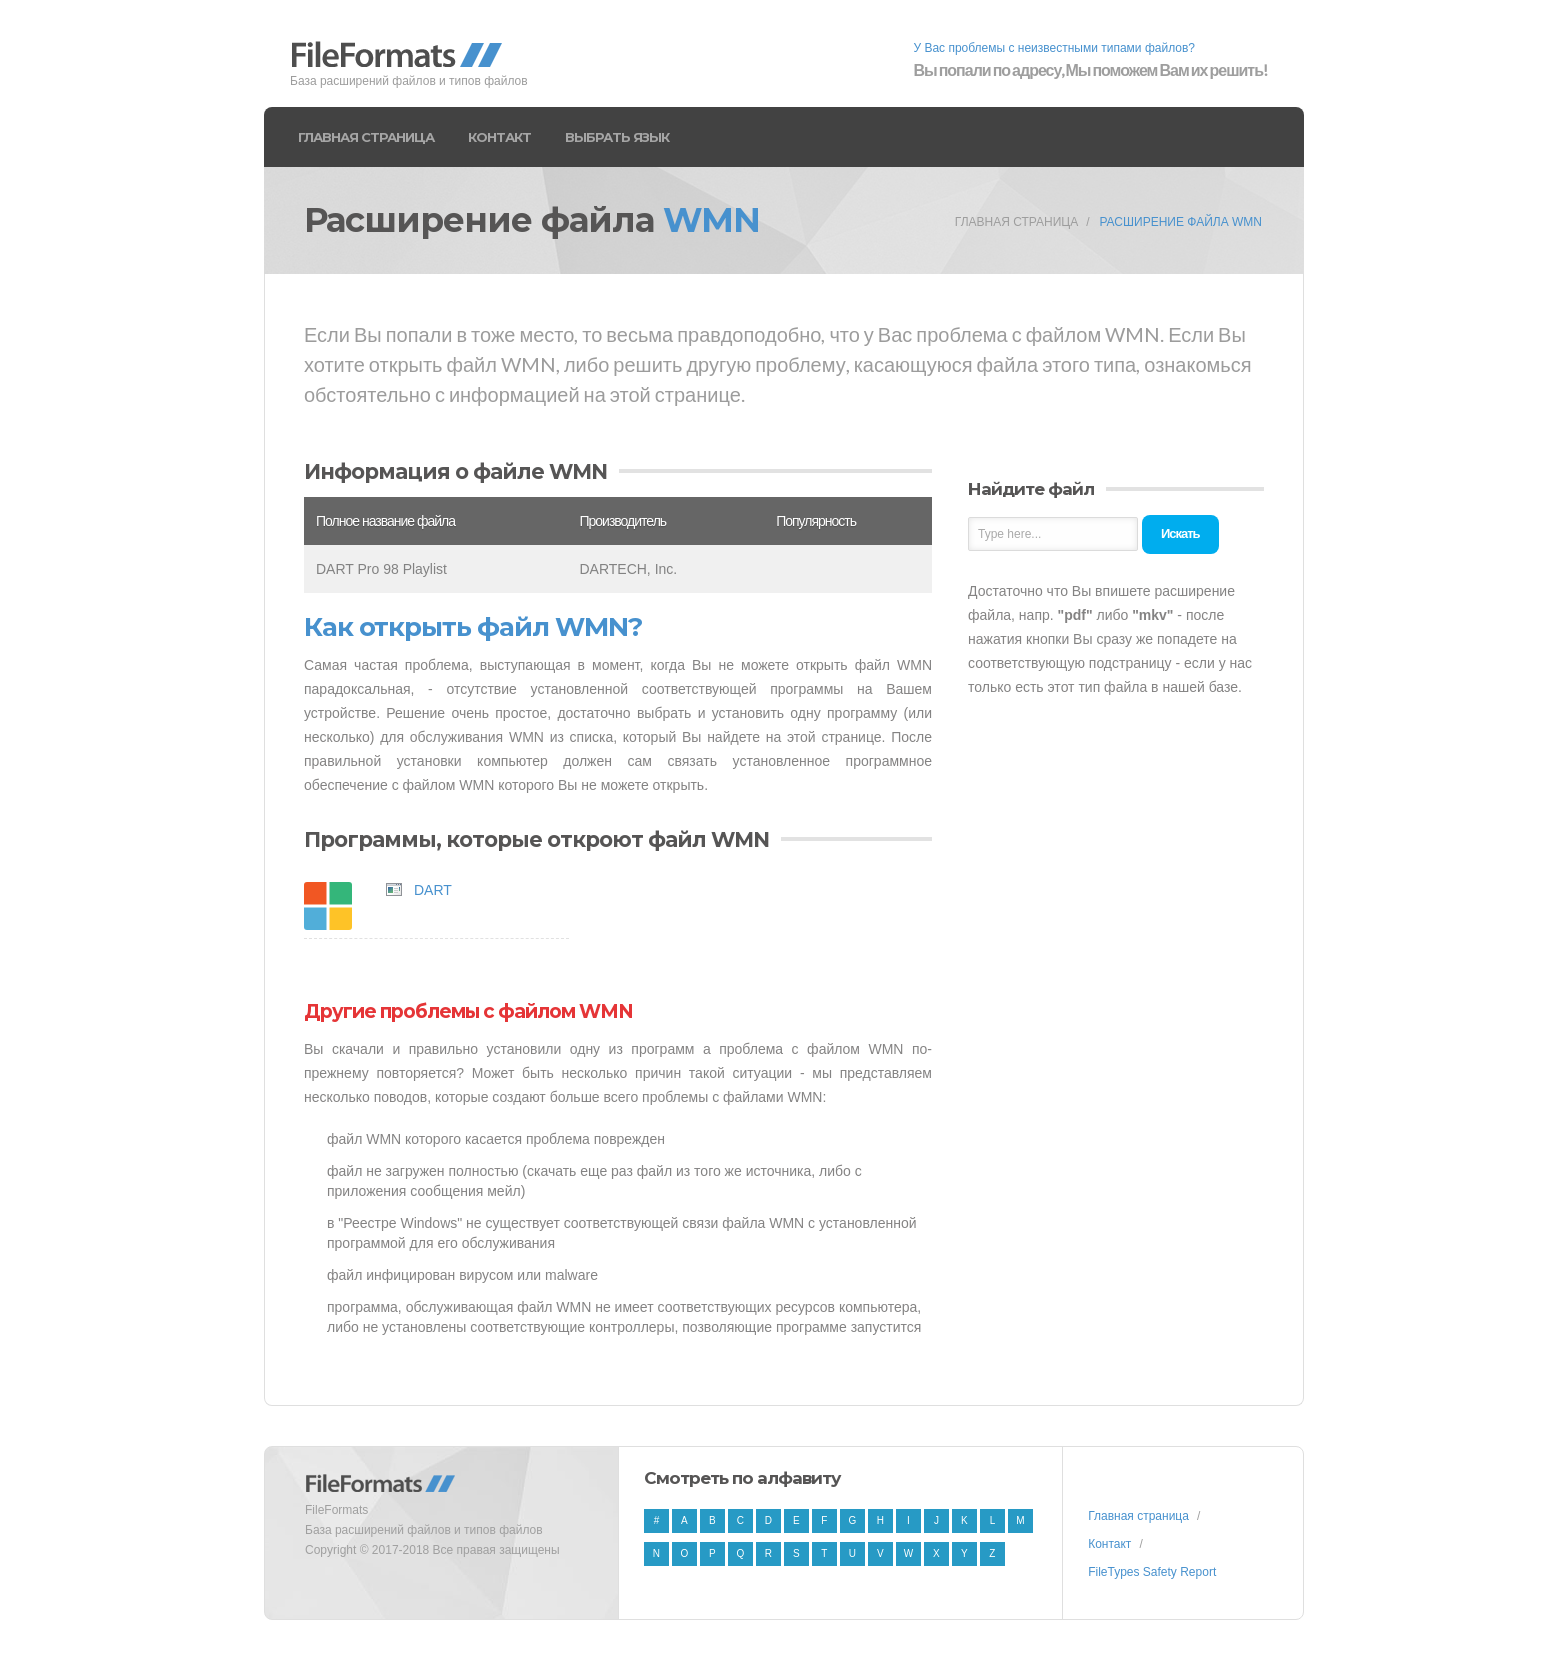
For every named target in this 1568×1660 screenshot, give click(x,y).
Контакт (499, 137)
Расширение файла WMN (1180, 222)
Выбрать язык (617, 137)
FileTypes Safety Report (1152, 1572)
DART (433, 890)
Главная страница (366, 137)
